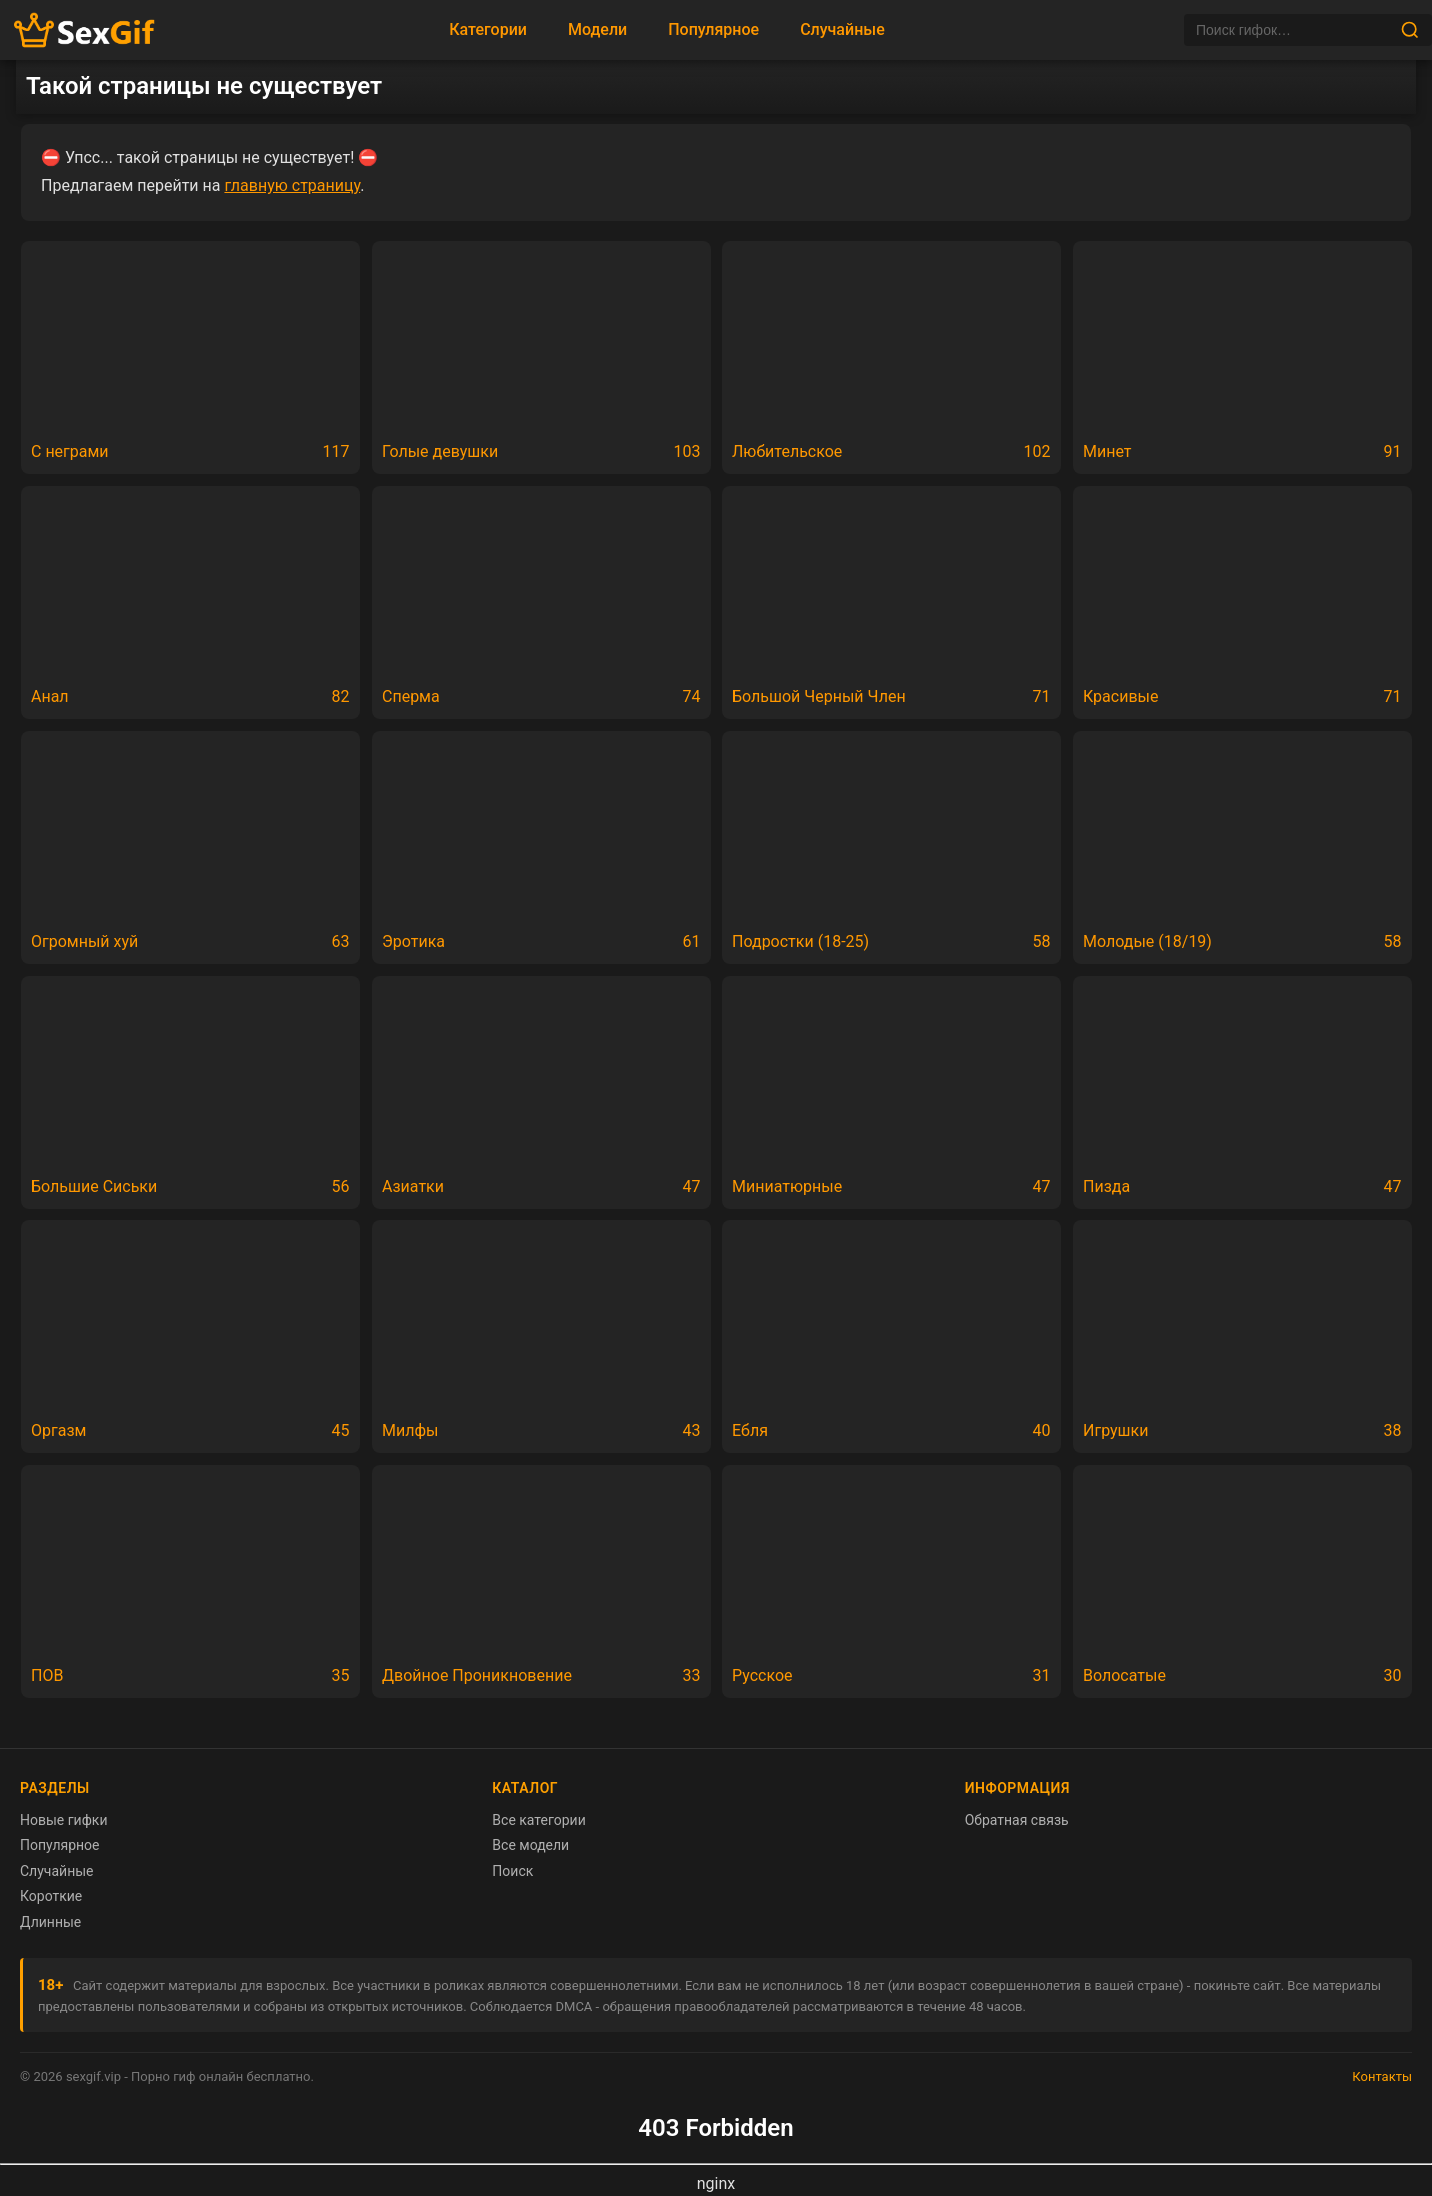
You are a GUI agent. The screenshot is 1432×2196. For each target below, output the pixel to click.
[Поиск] (1292, 30)
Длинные (50, 1922)
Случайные (842, 29)
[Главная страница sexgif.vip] (85, 30)
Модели (597, 29)
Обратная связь (1017, 1820)
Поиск (512, 1871)
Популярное (713, 29)
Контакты (1382, 2076)
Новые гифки (64, 1820)
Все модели (530, 1845)
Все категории (538, 1820)
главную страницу (292, 185)
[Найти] (1410, 30)
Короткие (51, 1896)
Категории (488, 29)
